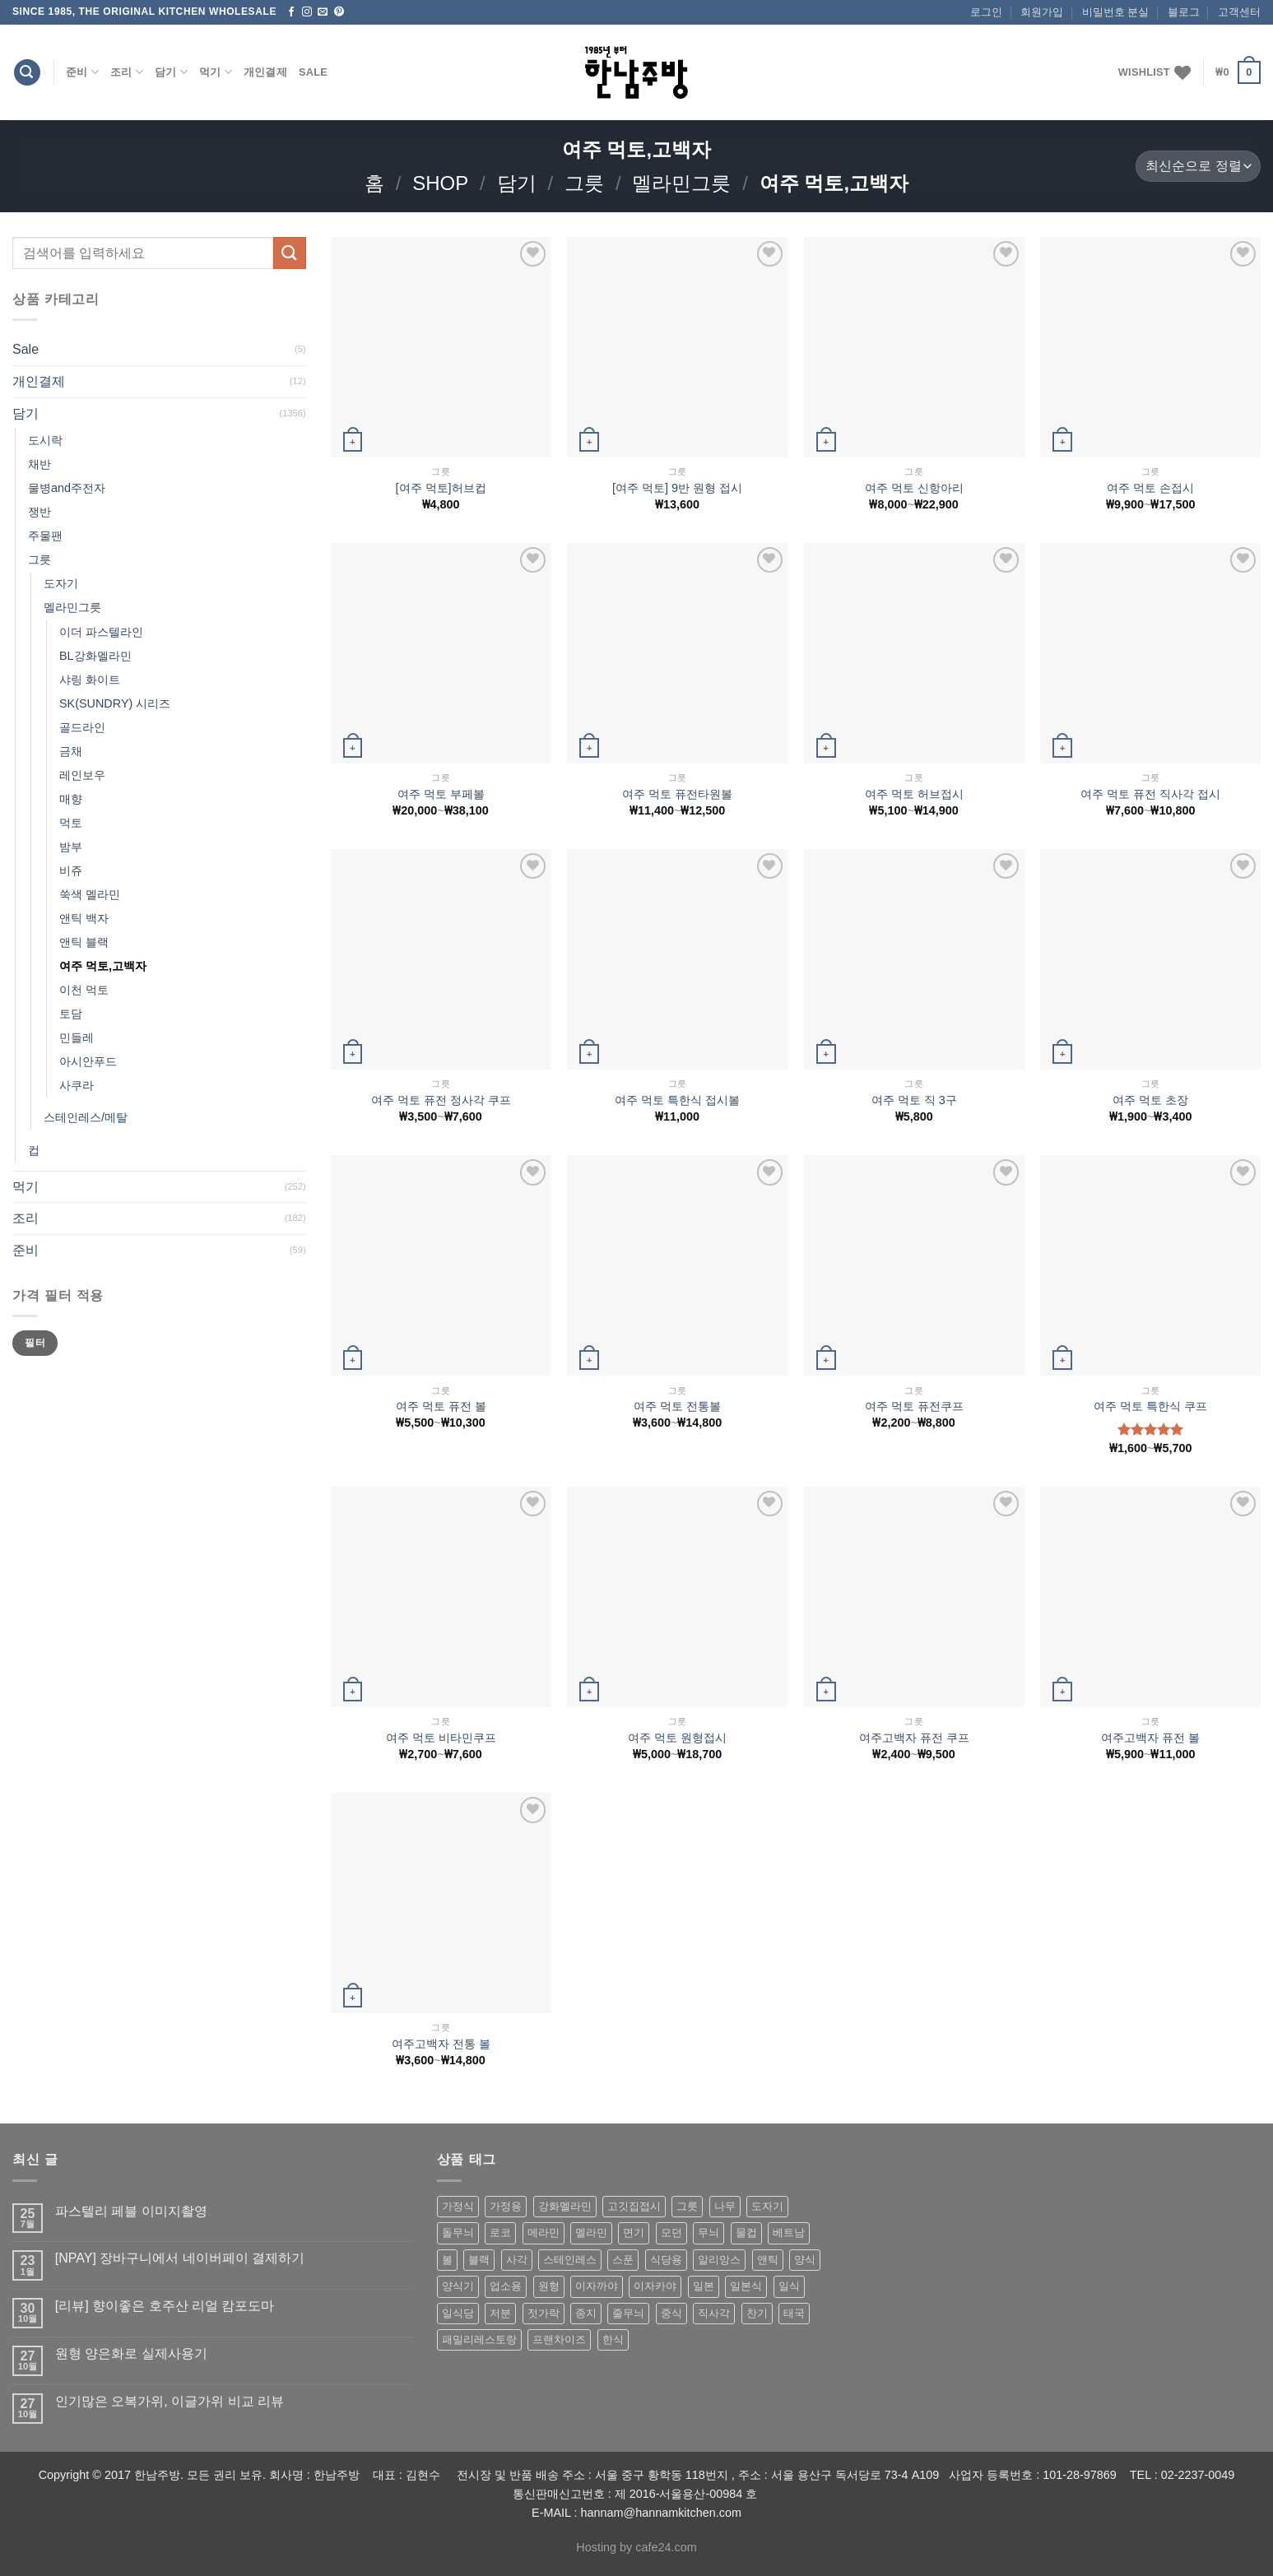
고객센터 (1239, 12)
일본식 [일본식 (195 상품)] (746, 2286)
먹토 (70, 822)
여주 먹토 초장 (1150, 1100)
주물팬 (45, 535)
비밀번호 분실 (1116, 12)
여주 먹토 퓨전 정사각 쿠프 (441, 1100)
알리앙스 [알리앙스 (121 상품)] (719, 2259)
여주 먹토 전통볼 (677, 1406)
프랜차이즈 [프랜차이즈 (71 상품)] (559, 2339)
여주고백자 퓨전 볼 (1150, 1737)
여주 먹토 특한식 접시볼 (677, 1100)
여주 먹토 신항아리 (914, 487)
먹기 (215, 72)
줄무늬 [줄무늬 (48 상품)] (628, 2313)
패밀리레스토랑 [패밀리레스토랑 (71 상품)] (479, 2339)
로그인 (986, 12)
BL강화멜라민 (95, 655)
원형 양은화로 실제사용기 (131, 2353)
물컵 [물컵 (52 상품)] (746, 2232)
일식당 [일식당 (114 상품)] (458, 2313)
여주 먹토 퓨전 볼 (441, 1406)
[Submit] (289, 253)
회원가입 (1041, 12)
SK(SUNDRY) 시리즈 (114, 703)
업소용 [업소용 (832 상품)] (506, 2286)
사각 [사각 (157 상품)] (516, 2259)
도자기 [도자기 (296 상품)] (767, 2206)
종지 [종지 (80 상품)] (586, 2313)
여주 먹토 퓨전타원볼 (677, 794)
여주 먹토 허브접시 (914, 794)
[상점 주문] (1198, 167)
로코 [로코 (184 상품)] (500, 2232)
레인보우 (82, 775)
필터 (35, 1342)
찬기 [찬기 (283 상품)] (757, 2313)
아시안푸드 (88, 1061)
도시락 (45, 440)
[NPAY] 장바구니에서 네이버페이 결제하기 (179, 2258)
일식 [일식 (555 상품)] (789, 2286)
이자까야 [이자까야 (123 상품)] (596, 2286)
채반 (39, 464)
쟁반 (39, 511)
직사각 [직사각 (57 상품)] (714, 2313)
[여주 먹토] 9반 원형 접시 (677, 487)
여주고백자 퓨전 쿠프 (914, 1737)
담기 (171, 72)
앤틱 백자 (84, 918)
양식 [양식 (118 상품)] (804, 2259)
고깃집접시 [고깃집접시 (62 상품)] (634, 2206)
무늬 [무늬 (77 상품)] (708, 2232)
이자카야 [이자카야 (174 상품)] (655, 2286)
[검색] (27, 72)
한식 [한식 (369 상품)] (613, 2339)
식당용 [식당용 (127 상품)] (666, 2259)
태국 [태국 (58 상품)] (794, 2313)
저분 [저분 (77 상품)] (500, 2313)
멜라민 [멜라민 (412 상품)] (591, 2232)
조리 (126, 72)
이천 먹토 (84, 989)
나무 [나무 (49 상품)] (725, 2206)
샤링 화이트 (89, 679)
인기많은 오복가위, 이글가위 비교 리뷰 (169, 2401)
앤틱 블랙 (84, 942)
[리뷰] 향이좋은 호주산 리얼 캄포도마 (165, 2306)
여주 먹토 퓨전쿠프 (914, 1406)
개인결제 (265, 72)
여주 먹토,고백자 (102, 965)
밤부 (70, 846)
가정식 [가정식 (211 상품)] (458, 2206)
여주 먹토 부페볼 (441, 794)
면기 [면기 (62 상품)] (633, 2232)
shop (440, 183)
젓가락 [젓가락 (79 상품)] (543, 2313)
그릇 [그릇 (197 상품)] (687, 2206)
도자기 (61, 583)
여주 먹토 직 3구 (914, 1100)
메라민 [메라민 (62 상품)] (543, 2232)
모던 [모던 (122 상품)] (671, 2232)
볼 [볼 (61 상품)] (447, 2259)
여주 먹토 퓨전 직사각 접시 (1150, 794)
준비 (82, 72)
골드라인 (82, 727)
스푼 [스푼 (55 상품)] (623, 2259)
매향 (70, 798)
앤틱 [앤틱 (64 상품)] (767, 2259)
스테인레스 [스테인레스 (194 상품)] (570, 2259)
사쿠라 (76, 1085)
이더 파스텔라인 (101, 631)
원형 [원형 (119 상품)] (549, 2286)
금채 (70, 751)
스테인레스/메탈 (86, 1117)
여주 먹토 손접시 (1150, 487)
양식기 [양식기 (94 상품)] (458, 2286)
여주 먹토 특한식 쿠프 (1150, 1406)
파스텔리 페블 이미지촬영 (131, 2211)
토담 (70, 1013)
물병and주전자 (66, 487)
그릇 (584, 183)
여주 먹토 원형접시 (677, 1737)
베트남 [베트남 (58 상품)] (789, 2232)
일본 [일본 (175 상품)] (703, 2286)
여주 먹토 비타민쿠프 (441, 1737)
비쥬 (70, 870)
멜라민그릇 (681, 183)
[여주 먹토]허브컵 (441, 487)
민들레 (76, 1037)
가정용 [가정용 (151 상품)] (506, 2206)
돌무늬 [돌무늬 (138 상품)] (458, 2232)
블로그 (1184, 12)
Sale (313, 72)
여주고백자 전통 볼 (441, 2043)
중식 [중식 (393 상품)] (671, 2313)
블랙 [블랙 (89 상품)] (479, 2259)
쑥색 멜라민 (89, 894)
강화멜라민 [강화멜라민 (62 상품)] (565, 2206)
